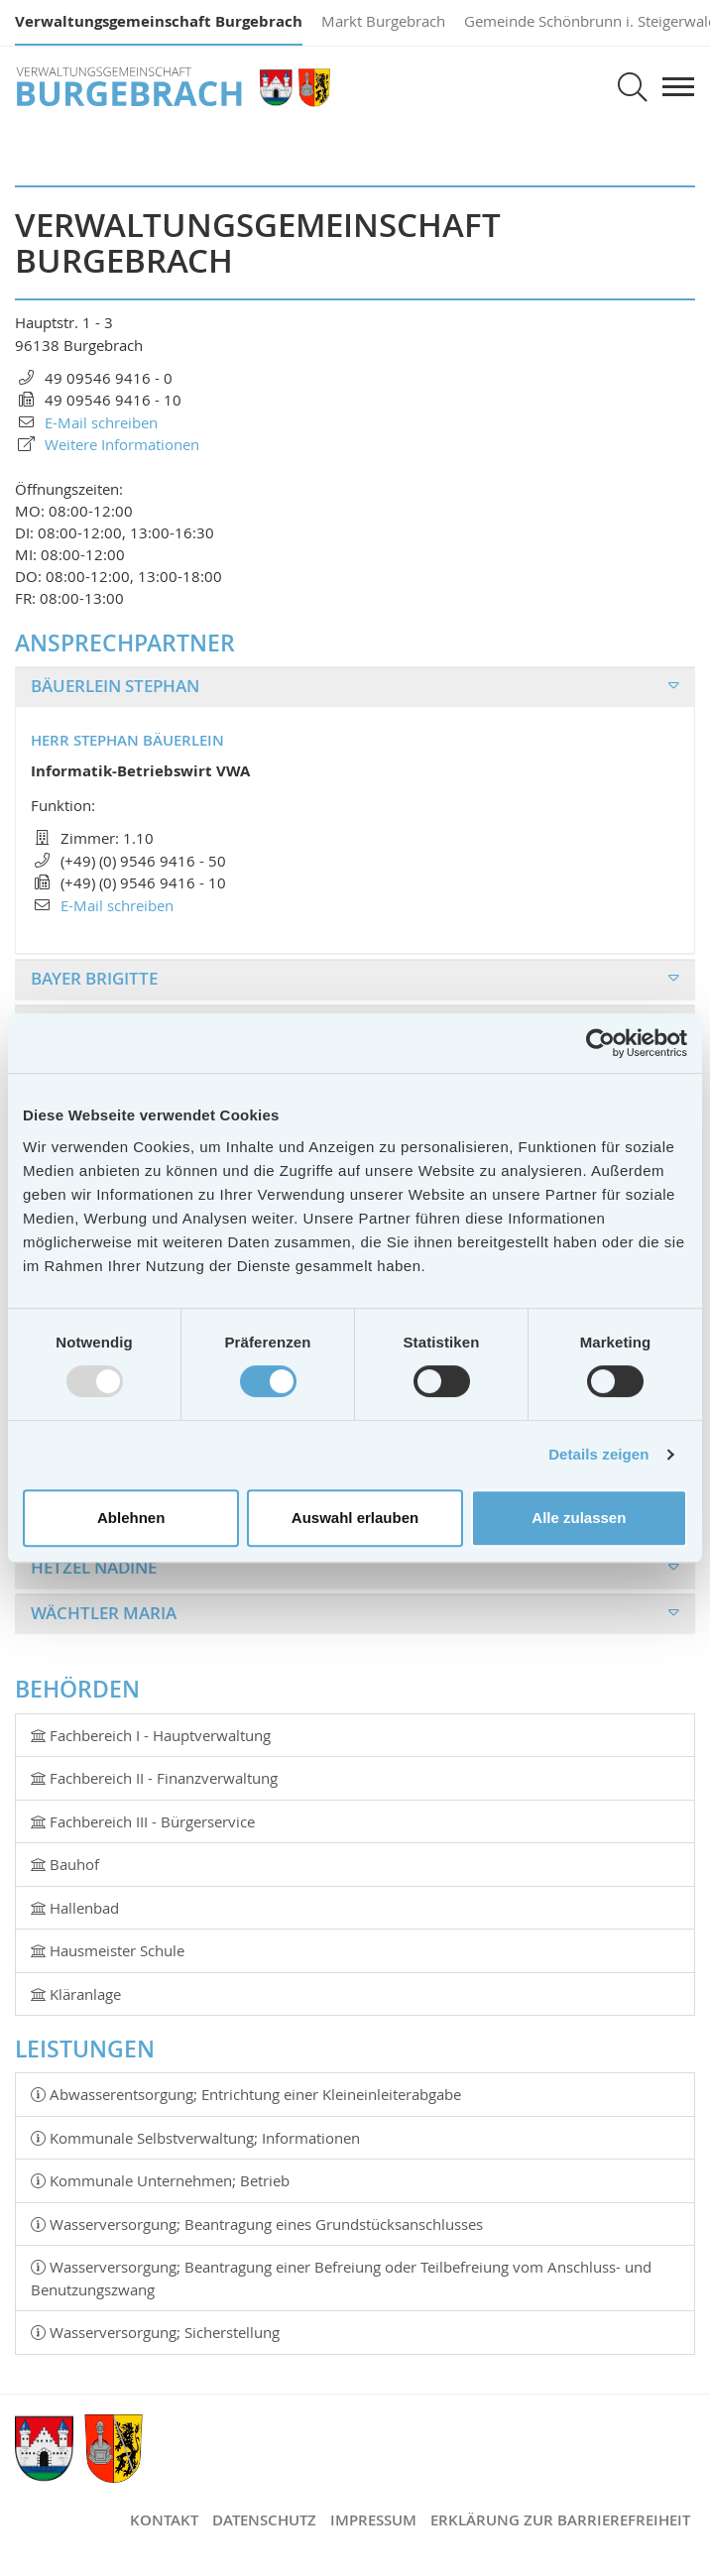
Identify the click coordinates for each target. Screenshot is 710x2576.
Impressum (373, 2520)
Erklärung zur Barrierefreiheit (560, 2520)
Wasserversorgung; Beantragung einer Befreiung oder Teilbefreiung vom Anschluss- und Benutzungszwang (341, 2278)
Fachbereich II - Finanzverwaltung (154, 1778)
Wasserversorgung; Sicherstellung (155, 2332)
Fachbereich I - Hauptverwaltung (151, 1735)
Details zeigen (598, 1454)
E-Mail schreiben (117, 905)
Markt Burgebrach (383, 21)
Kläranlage (76, 1994)
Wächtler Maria (104, 1612)
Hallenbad (75, 1908)
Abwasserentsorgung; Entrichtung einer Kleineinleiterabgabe (246, 2094)
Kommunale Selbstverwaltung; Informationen (195, 2138)
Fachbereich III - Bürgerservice (143, 1821)
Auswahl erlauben (355, 1517)
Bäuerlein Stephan (115, 685)
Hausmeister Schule (107, 1950)
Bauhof (65, 1864)
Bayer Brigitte (94, 978)
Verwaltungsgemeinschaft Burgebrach (158, 21)
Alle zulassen (579, 1517)
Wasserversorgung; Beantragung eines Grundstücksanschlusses (257, 2224)
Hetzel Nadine (94, 1567)
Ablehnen (131, 1517)
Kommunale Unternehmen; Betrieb (160, 2180)
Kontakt (164, 2520)
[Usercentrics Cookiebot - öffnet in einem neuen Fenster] (600, 1043)
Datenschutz (264, 2520)
